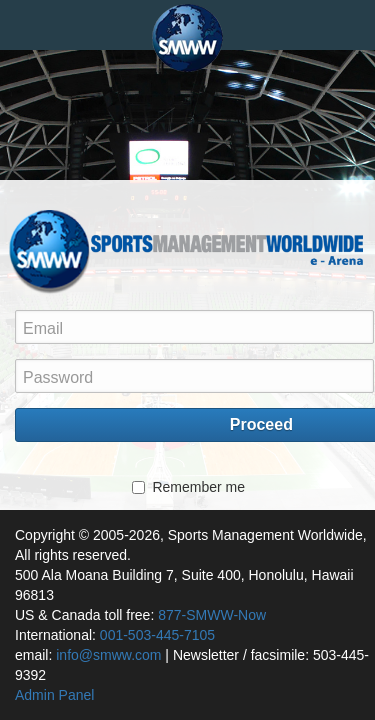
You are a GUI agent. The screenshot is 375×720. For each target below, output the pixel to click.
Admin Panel (54, 695)
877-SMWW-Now (212, 615)
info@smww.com (108, 655)
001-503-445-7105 (157, 635)
